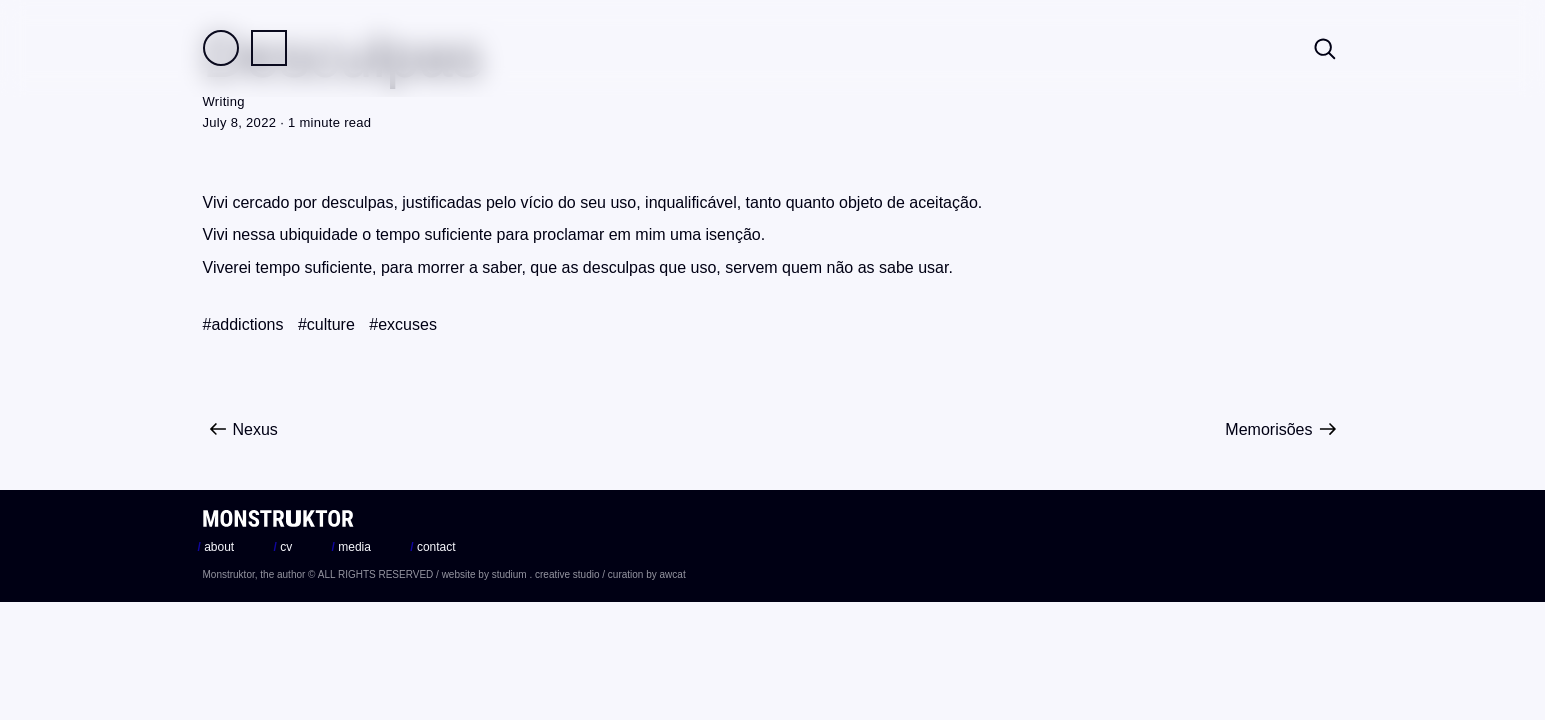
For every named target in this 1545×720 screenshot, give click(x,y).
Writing (224, 101)
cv (283, 547)
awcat (673, 574)
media (351, 547)
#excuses (403, 324)
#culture (326, 324)
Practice (269, 48)
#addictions (243, 324)
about (216, 547)
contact (432, 547)
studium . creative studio (546, 574)
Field (221, 48)
